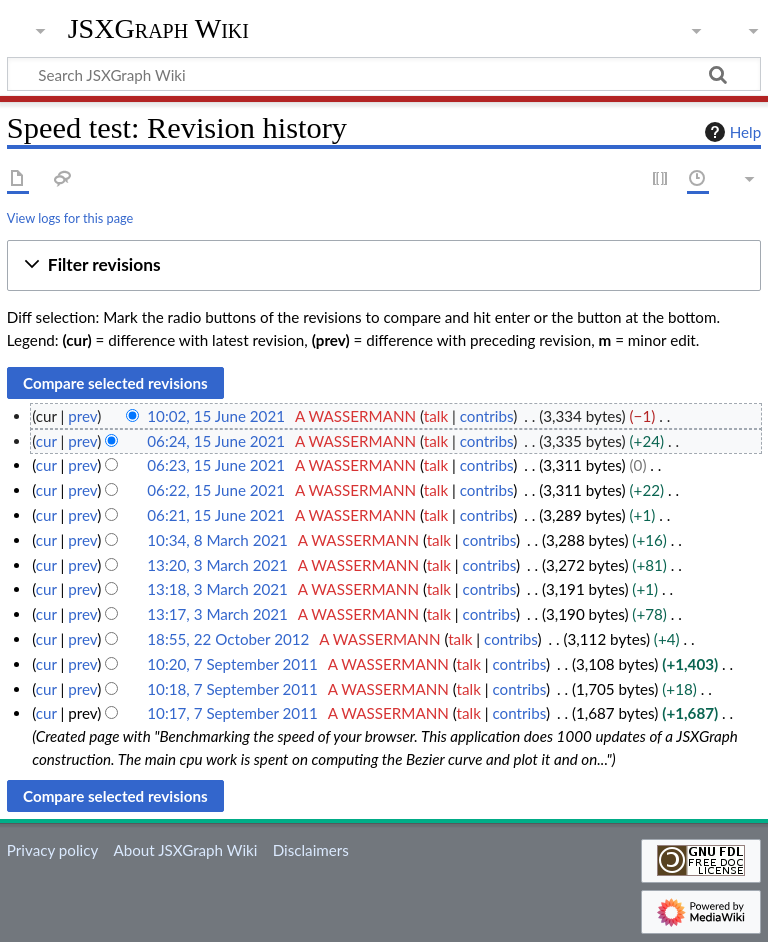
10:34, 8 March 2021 (217, 540)
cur (46, 441)
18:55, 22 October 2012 (228, 639)
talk (436, 416)
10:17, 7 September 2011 (232, 713)
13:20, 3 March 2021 (217, 565)
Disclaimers (311, 850)
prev (82, 416)
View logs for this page (70, 218)
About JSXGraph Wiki (185, 850)
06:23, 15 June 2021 (216, 465)
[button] (384, 265)
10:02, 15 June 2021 (216, 416)
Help (730, 132)
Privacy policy (52, 850)
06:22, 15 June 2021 (216, 490)
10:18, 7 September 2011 (232, 689)
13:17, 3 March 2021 (217, 614)
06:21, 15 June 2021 (216, 515)
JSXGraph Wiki (158, 29)
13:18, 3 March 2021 (217, 589)
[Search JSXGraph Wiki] (384, 74)
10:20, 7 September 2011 (232, 664)
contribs (486, 416)
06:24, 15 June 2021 (216, 441)
